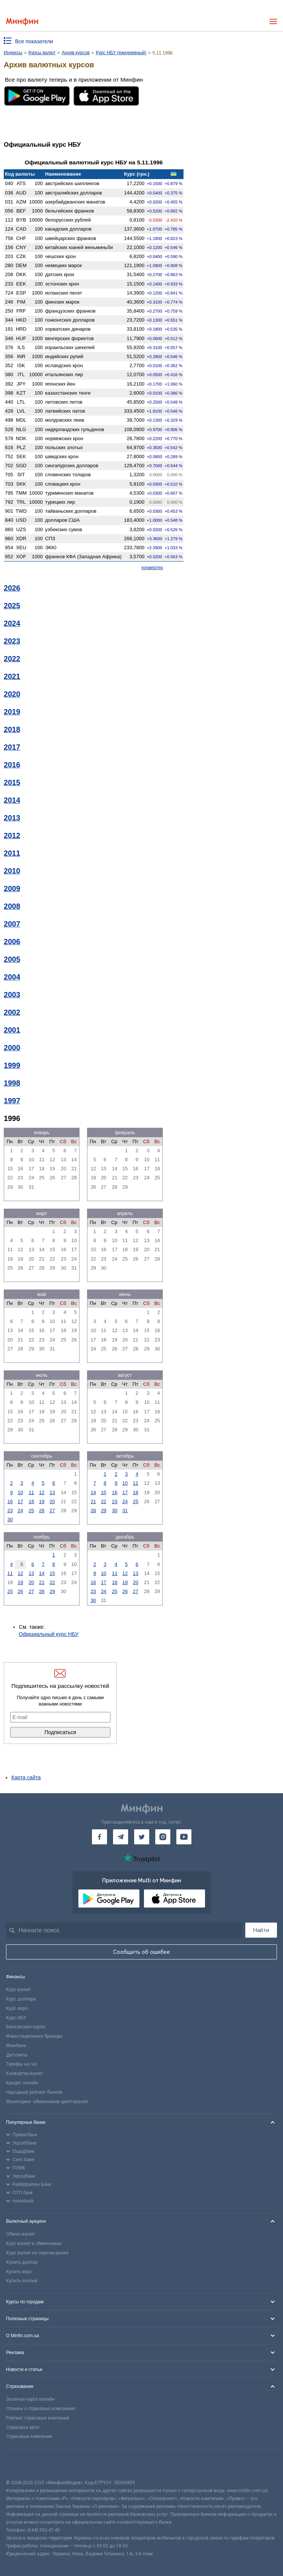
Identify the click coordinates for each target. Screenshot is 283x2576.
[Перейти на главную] (22, 21)
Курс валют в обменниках (34, 2243)
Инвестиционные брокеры (34, 2036)
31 (124, 1510)
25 (31, 1510)
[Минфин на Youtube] (183, 1836)
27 (52, 1510)
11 (31, 1492)
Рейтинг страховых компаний (37, 2418)
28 (93, 1510)
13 (52, 1492)
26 (41, 1510)
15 (103, 1492)
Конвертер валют (24, 2073)
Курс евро (17, 2008)
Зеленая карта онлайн (30, 2399)
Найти (261, 1930)
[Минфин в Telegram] (120, 1836)
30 (9, 1519)
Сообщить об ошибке (141, 1952)
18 (31, 1501)
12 (41, 1492)
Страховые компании (29, 2436)
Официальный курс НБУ (49, 1634)
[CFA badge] (23, 2464)
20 (52, 1501)
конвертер (152, 567)
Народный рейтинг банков (34, 2092)
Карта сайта (26, 1777)
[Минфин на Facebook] (99, 1836)
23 (9, 1510)
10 (20, 1492)
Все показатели (34, 41)
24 (20, 1510)
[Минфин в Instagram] (162, 1836)
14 (93, 1492)
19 (41, 1501)
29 (103, 1510)
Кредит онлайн (22, 2082)
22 (103, 1501)
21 (93, 1501)
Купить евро (19, 2271)
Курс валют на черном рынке (37, 2253)
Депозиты (17, 2055)
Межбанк (16, 2045)
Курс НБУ (16, 2017)
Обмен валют (20, 2234)
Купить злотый (21, 2280)
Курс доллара (21, 1999)
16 (9, 1501)
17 (20, 1501)
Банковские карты (25, 2026)
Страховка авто (22, 2427)
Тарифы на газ (21, 2064)
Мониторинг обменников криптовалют (47, 2101)
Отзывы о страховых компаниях (40, 2408)
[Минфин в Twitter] (141, 1836)
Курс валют (18, 1989)
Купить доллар (22, 2262)
